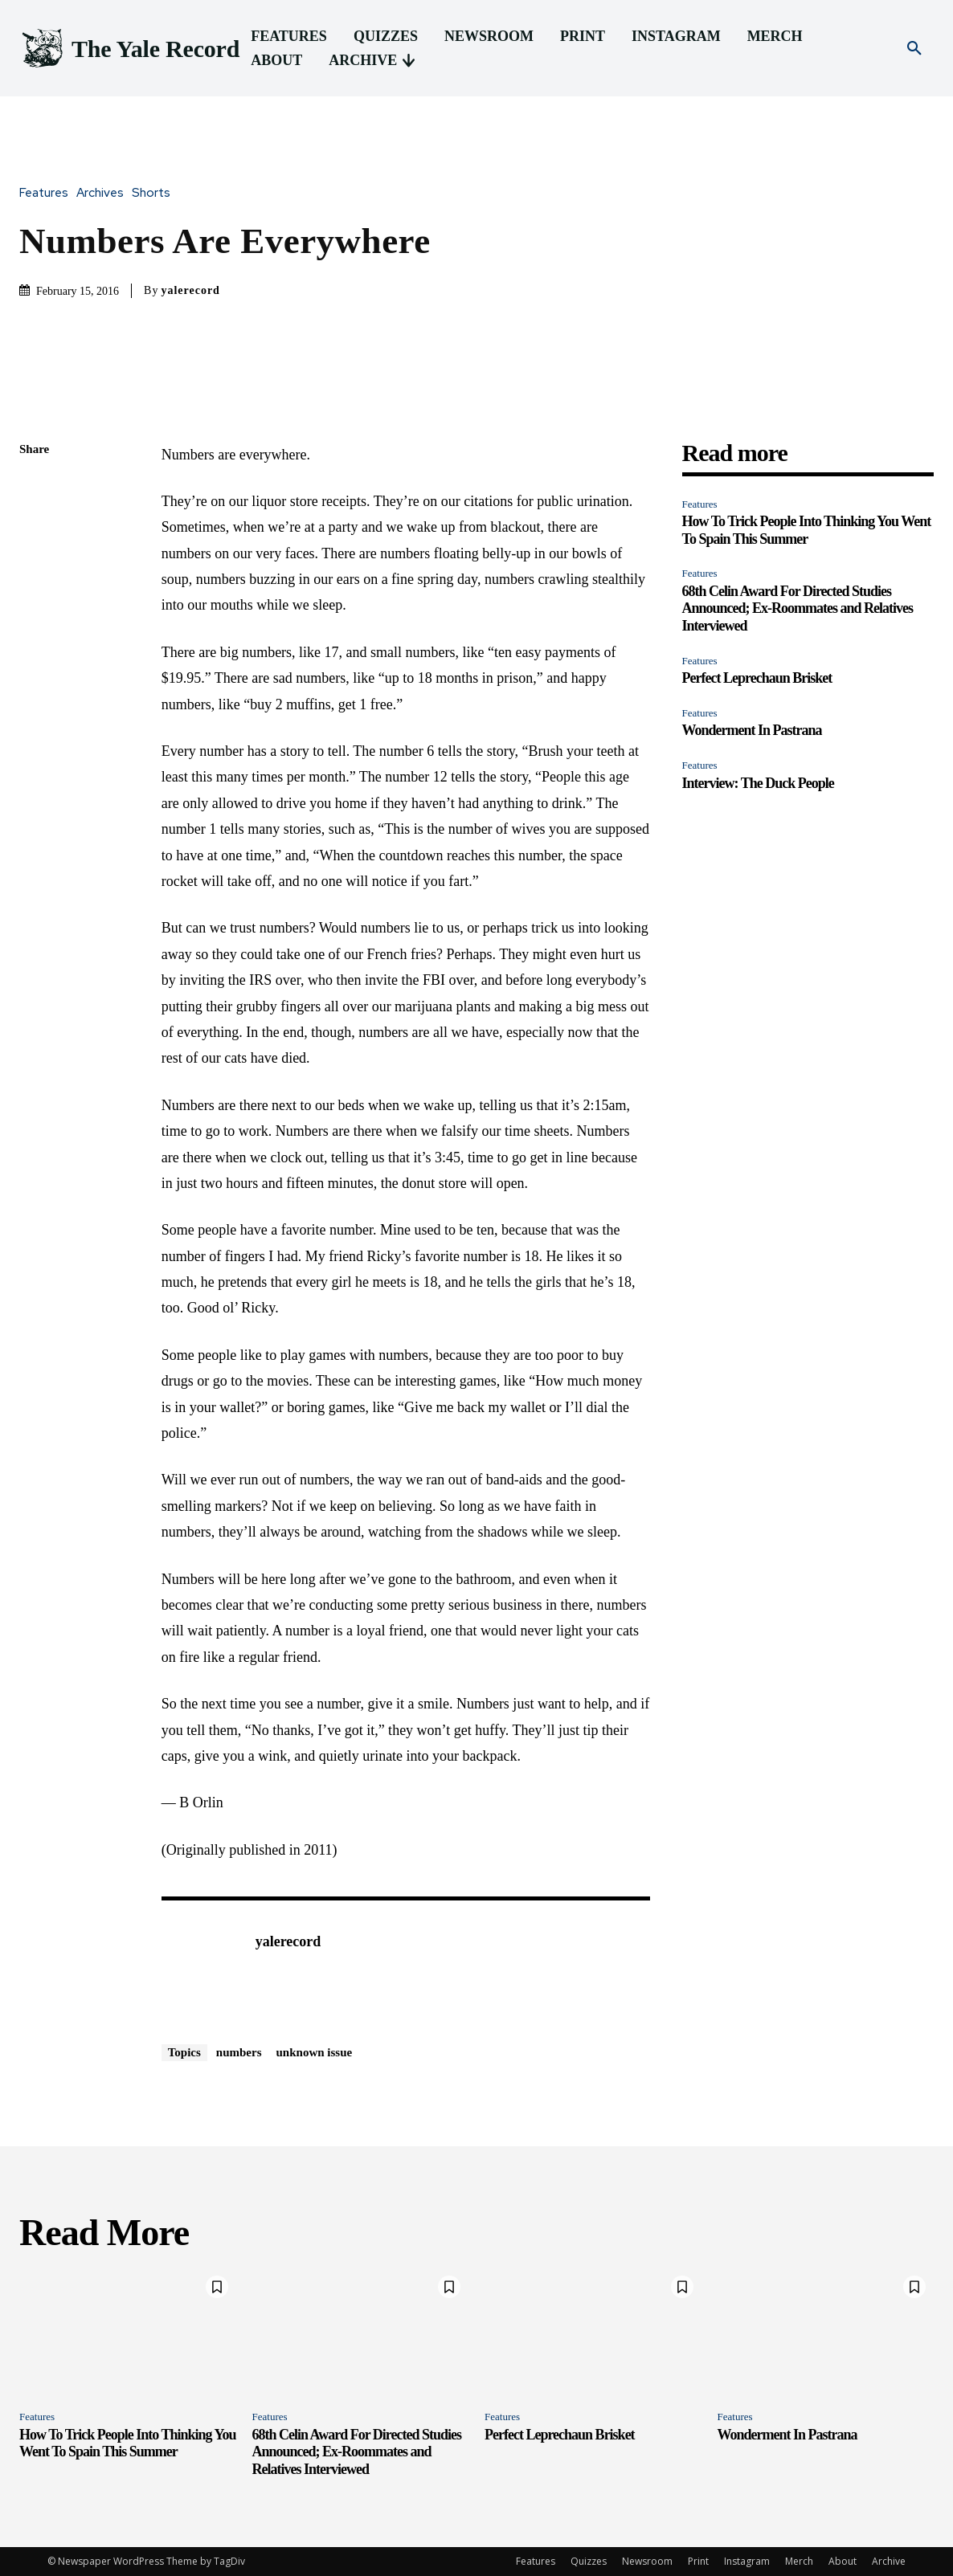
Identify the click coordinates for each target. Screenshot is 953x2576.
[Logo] (129, 48)
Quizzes (589, 2561)
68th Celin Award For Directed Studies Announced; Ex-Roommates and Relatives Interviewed (798, 608)
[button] (914, 49)
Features (47, 193)
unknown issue (314, 2052)
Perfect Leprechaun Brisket (757, 678)
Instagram (747, 2561)
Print (698, 2561)
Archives (104, 193)
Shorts (155, 193)
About (842, 2561)
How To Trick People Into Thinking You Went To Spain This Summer (127, 2443)
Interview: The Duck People (758, 783)
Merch (799, 2561)
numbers (239, 2052)
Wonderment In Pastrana (752, 730)
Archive (889, 2561)
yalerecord (190, 290)
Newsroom (647, 2561)
